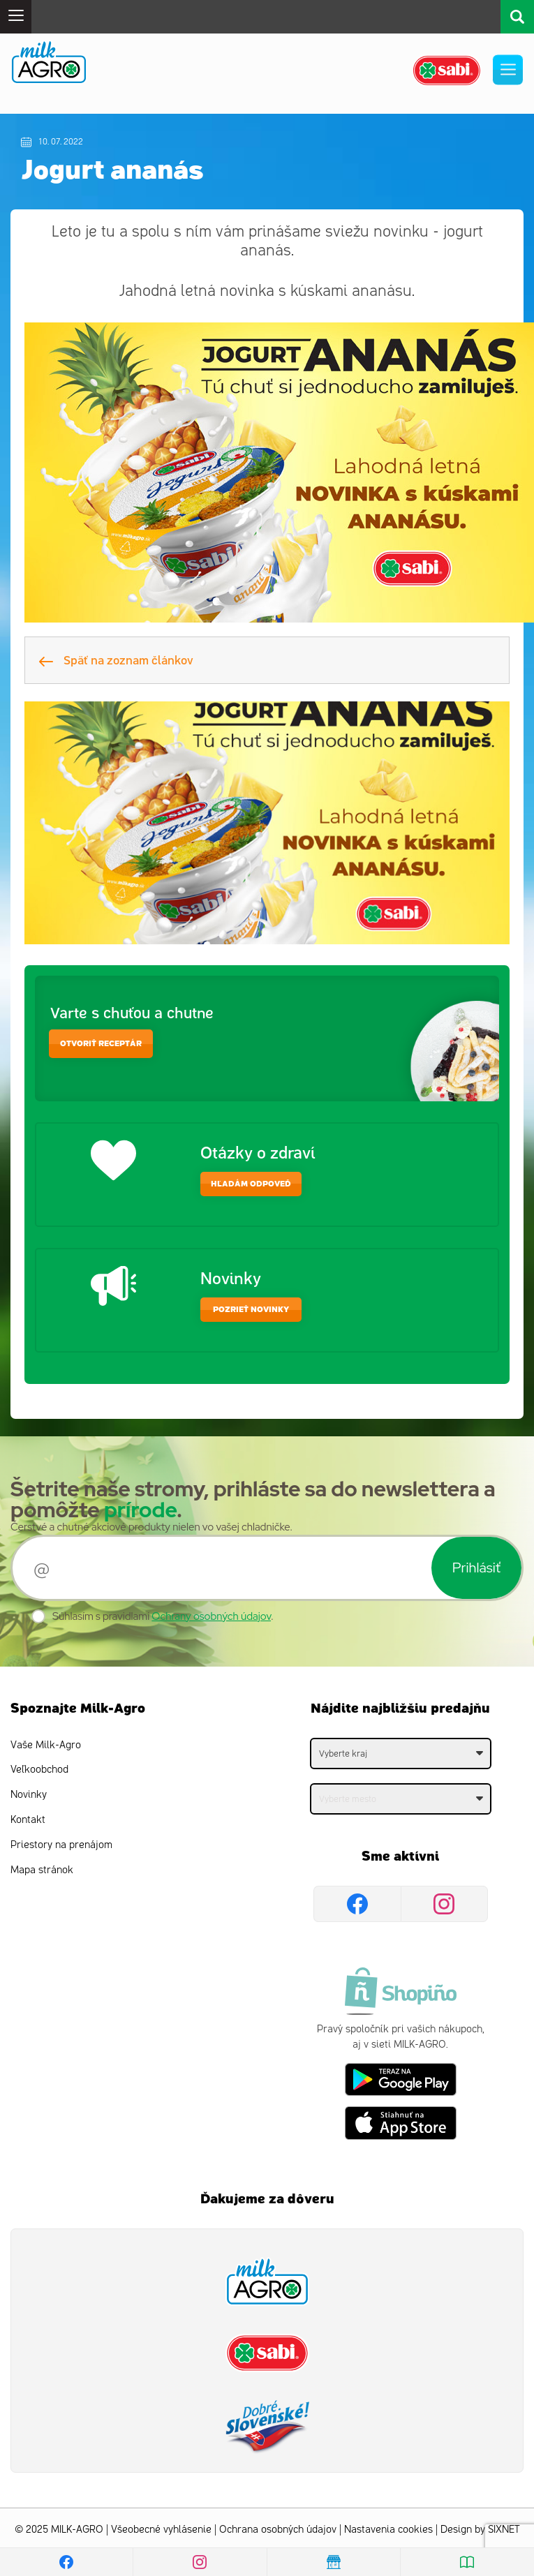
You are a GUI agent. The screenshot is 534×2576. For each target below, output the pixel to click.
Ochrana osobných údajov (277, 2529)
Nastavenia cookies (388, 2529)
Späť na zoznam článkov (116, 659)
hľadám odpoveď (251, 1184)
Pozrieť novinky (251, 1309)
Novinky (28, 1794)
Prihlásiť (476, 1567)
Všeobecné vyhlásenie (161, 2529)
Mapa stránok (41, 1870)
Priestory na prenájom (61, 1845)
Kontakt (27, 1820)
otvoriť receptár (101, 1044)
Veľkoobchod (39, 1769)
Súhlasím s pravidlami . (163, 1616)
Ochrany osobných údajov (211, 1616)
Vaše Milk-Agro (45, 1745)
